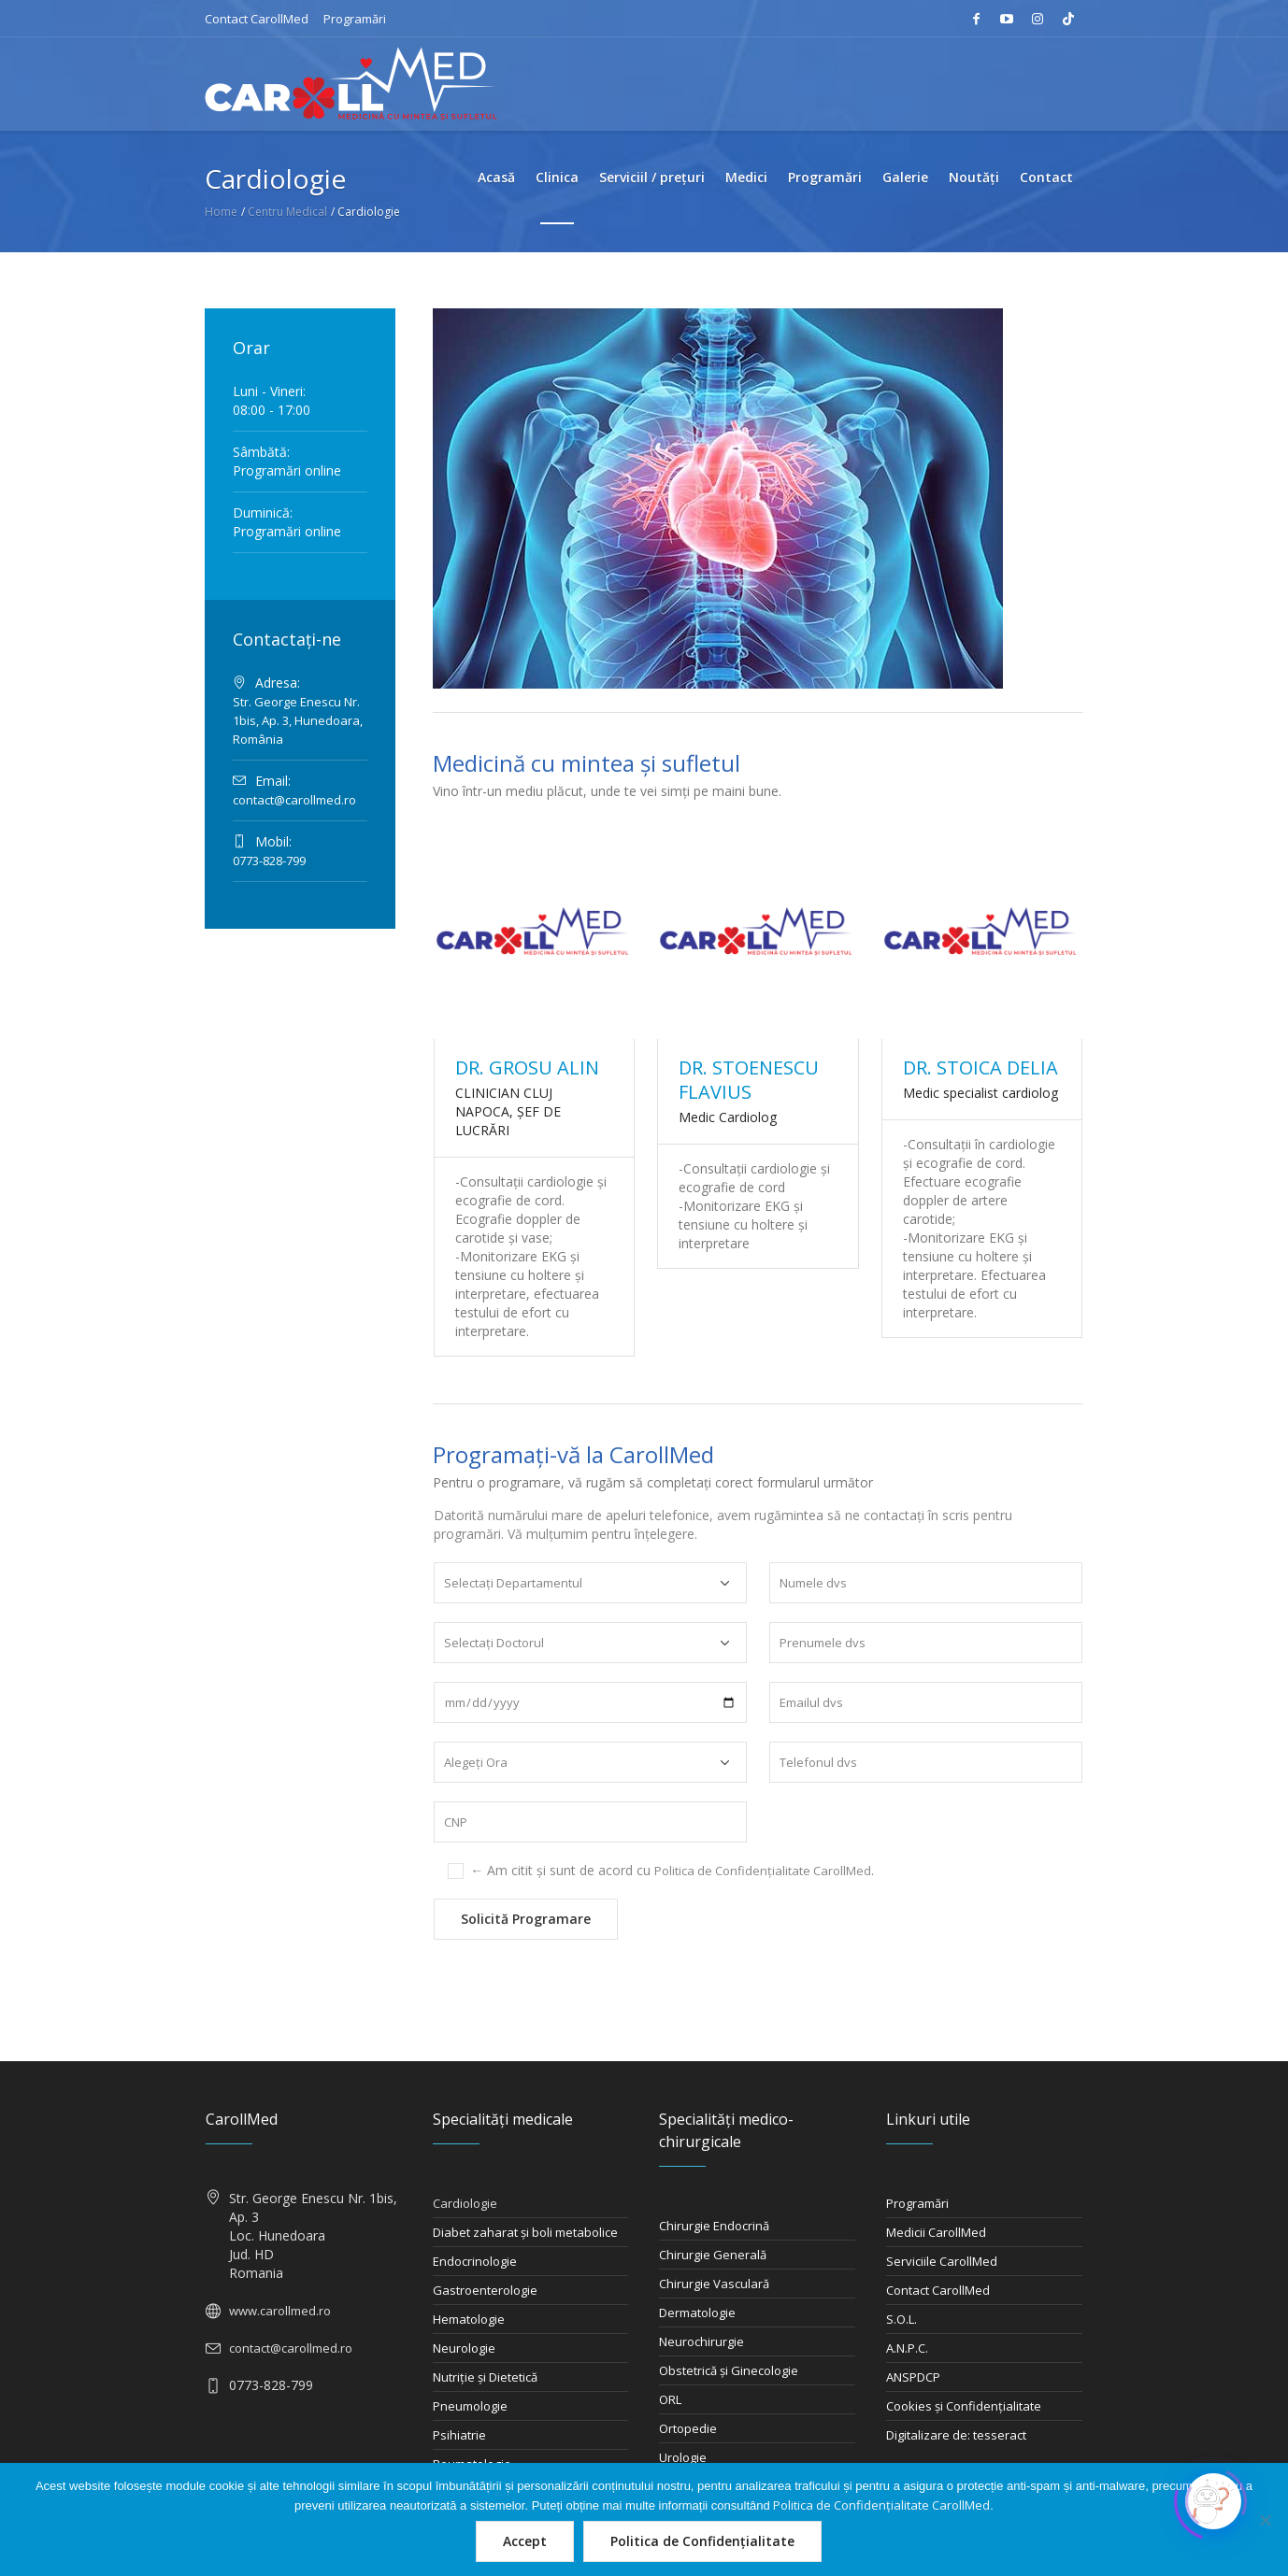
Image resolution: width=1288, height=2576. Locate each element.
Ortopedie (688, 2428)
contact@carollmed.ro (294, 799)
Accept (525, 2541)
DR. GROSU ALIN (527, 1067)
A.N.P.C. (907, 2348)
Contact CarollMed (256, 18)
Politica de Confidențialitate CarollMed (762, 1870)
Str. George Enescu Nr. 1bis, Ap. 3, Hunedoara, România (298, 720)
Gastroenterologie (485, 2290)
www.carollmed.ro (280, 2310)
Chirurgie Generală (712, 2254)
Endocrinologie (475, 2261)
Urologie (683, 2457)
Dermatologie (697, 2312)
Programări (354, 18)
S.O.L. (901, 2319)
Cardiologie (465, 2203)
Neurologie (464, 2348)
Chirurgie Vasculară (714, 2283)
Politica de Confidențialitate (702, 2541)
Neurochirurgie (701, 2341)
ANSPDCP (913, 2377)
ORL (670, 2399)
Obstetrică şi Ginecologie (728, 2370)
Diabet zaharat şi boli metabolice (525, 2232)
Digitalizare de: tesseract (956, 2435)
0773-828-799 (269, 860)
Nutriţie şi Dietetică (485, 2377)
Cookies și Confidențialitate (963, 2406)
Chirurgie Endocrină (714, 2225)
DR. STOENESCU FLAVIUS (749, 1079)
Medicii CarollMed (936, 2232)
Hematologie (469, 2319)
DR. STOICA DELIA (980, 1067)
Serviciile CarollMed (941, 2261)
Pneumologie (470, 2406)
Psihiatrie (459, 2435)
